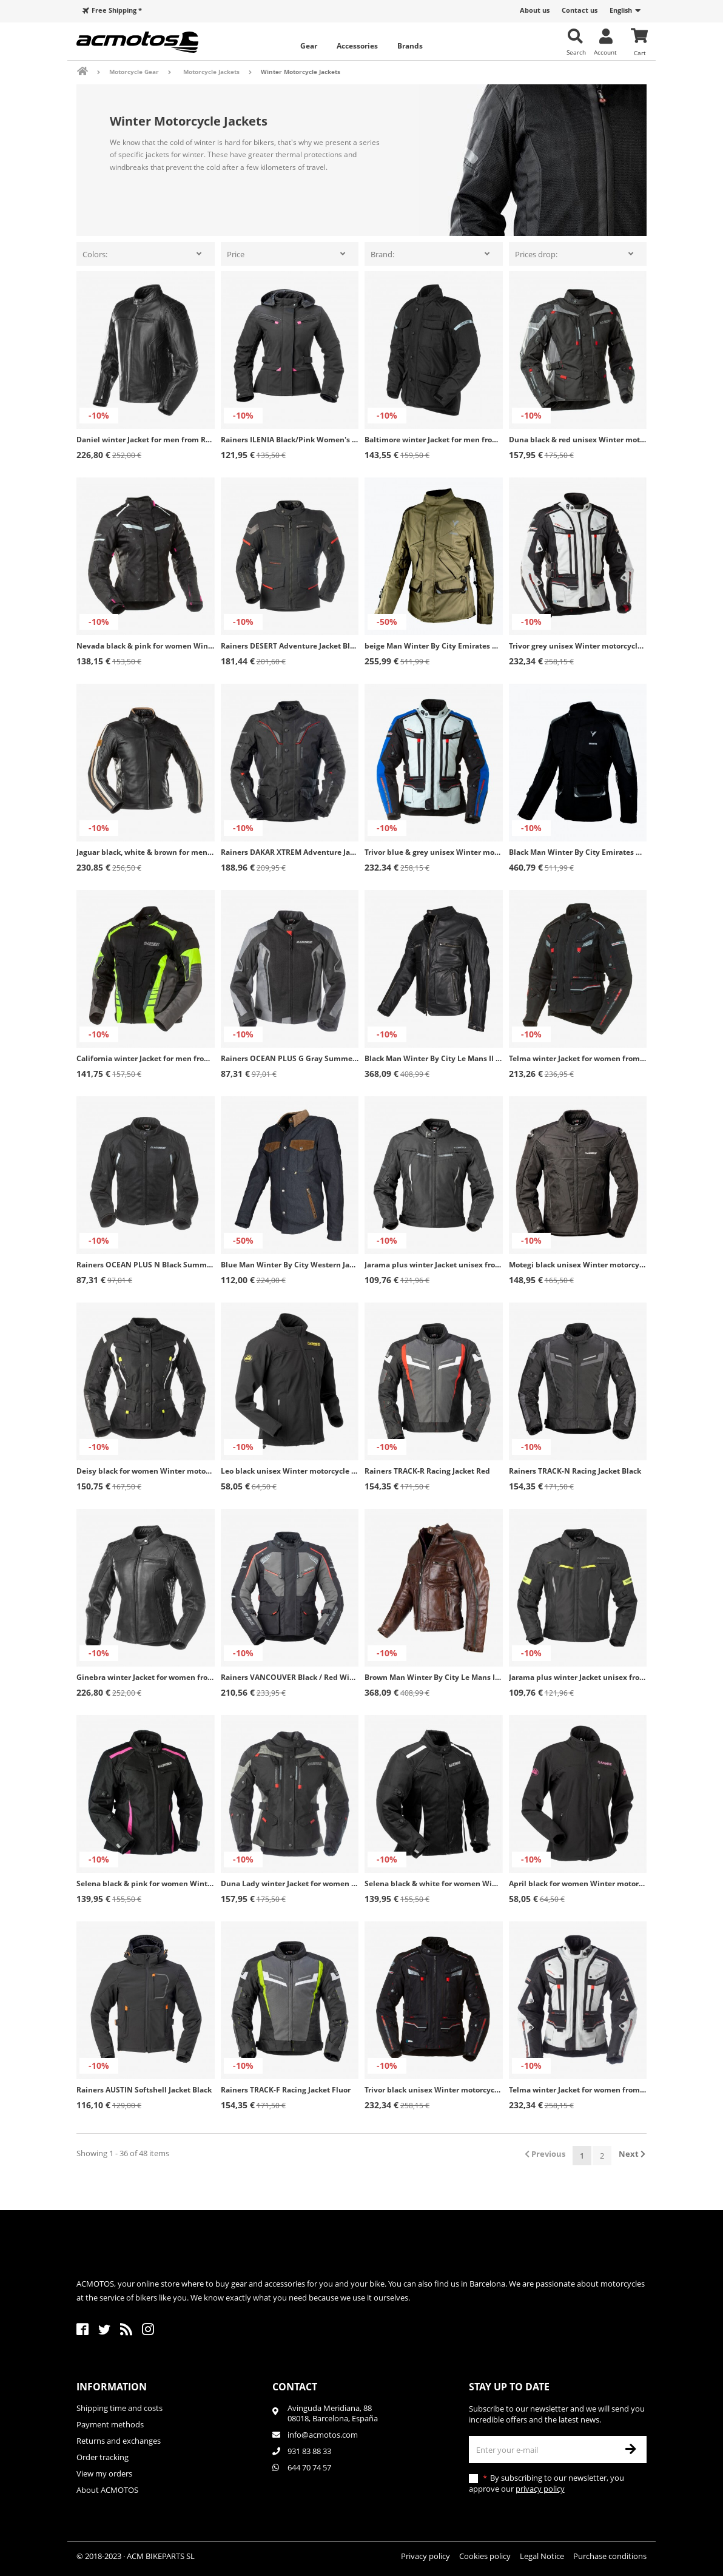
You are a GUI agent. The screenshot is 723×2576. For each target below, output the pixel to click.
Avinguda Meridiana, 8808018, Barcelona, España (333, 2413)
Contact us (579, 10)
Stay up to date (509, 2386)
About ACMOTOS (107, 2489)
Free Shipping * (117, 10)
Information (111, 2386)
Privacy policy (425, 2556)
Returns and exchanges (118, 2440)
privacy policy (540, 2488)
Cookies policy (485, 2556)
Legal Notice (542, 2556)
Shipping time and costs (119, 2408)
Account (605, 52)
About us (535, 10)
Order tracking (102, 2457)
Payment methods (110, 2424)
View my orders (104, 2473)
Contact (294, 2386)
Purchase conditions (610, 2556)
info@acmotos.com (323, 2434)
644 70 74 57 (309, 2467)
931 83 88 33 (309, 2451)
